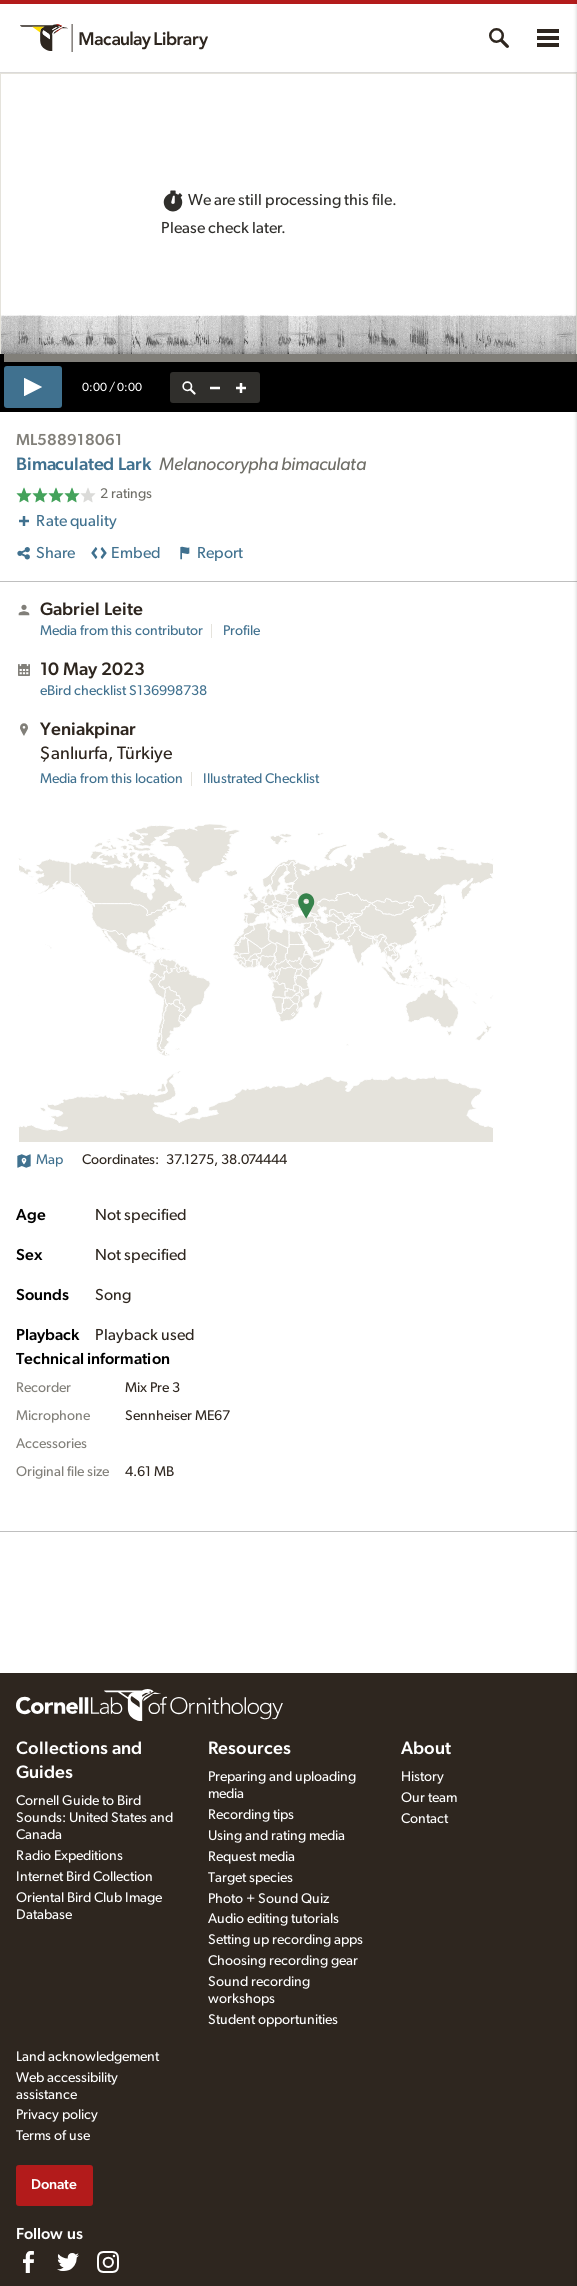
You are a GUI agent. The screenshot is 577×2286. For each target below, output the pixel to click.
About (426, 1749)
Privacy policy (57, 2115)
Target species (250, 1878)
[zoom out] (215, 387)
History (422, 1777)
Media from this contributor (121, 631)
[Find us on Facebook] (28, 2262)
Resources (249, 1749)
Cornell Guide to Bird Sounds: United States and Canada (94, 1818)
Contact (424, 1819)
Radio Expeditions (69, 1856)
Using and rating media (276, 1836)
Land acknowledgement (87, 2057)
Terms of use (53, 2136)
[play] (33, 387)
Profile (241, 631)
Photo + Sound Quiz (268, 1899)
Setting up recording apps (285, 1940)
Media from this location (111, 779)
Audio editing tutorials (273, 1919)
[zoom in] (241, 387)
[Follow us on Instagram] (108, 2262)
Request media (251, 1857)
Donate (54, 2184)
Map (39, 1160)
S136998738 (123, 691)
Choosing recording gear (283, 1961)
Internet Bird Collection (84, 1877)
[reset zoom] (189, 387)
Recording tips (251, 1815)
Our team (429, 1798)
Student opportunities (273, 2020)
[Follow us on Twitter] (68, 2262)
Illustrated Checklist (261, 779)
